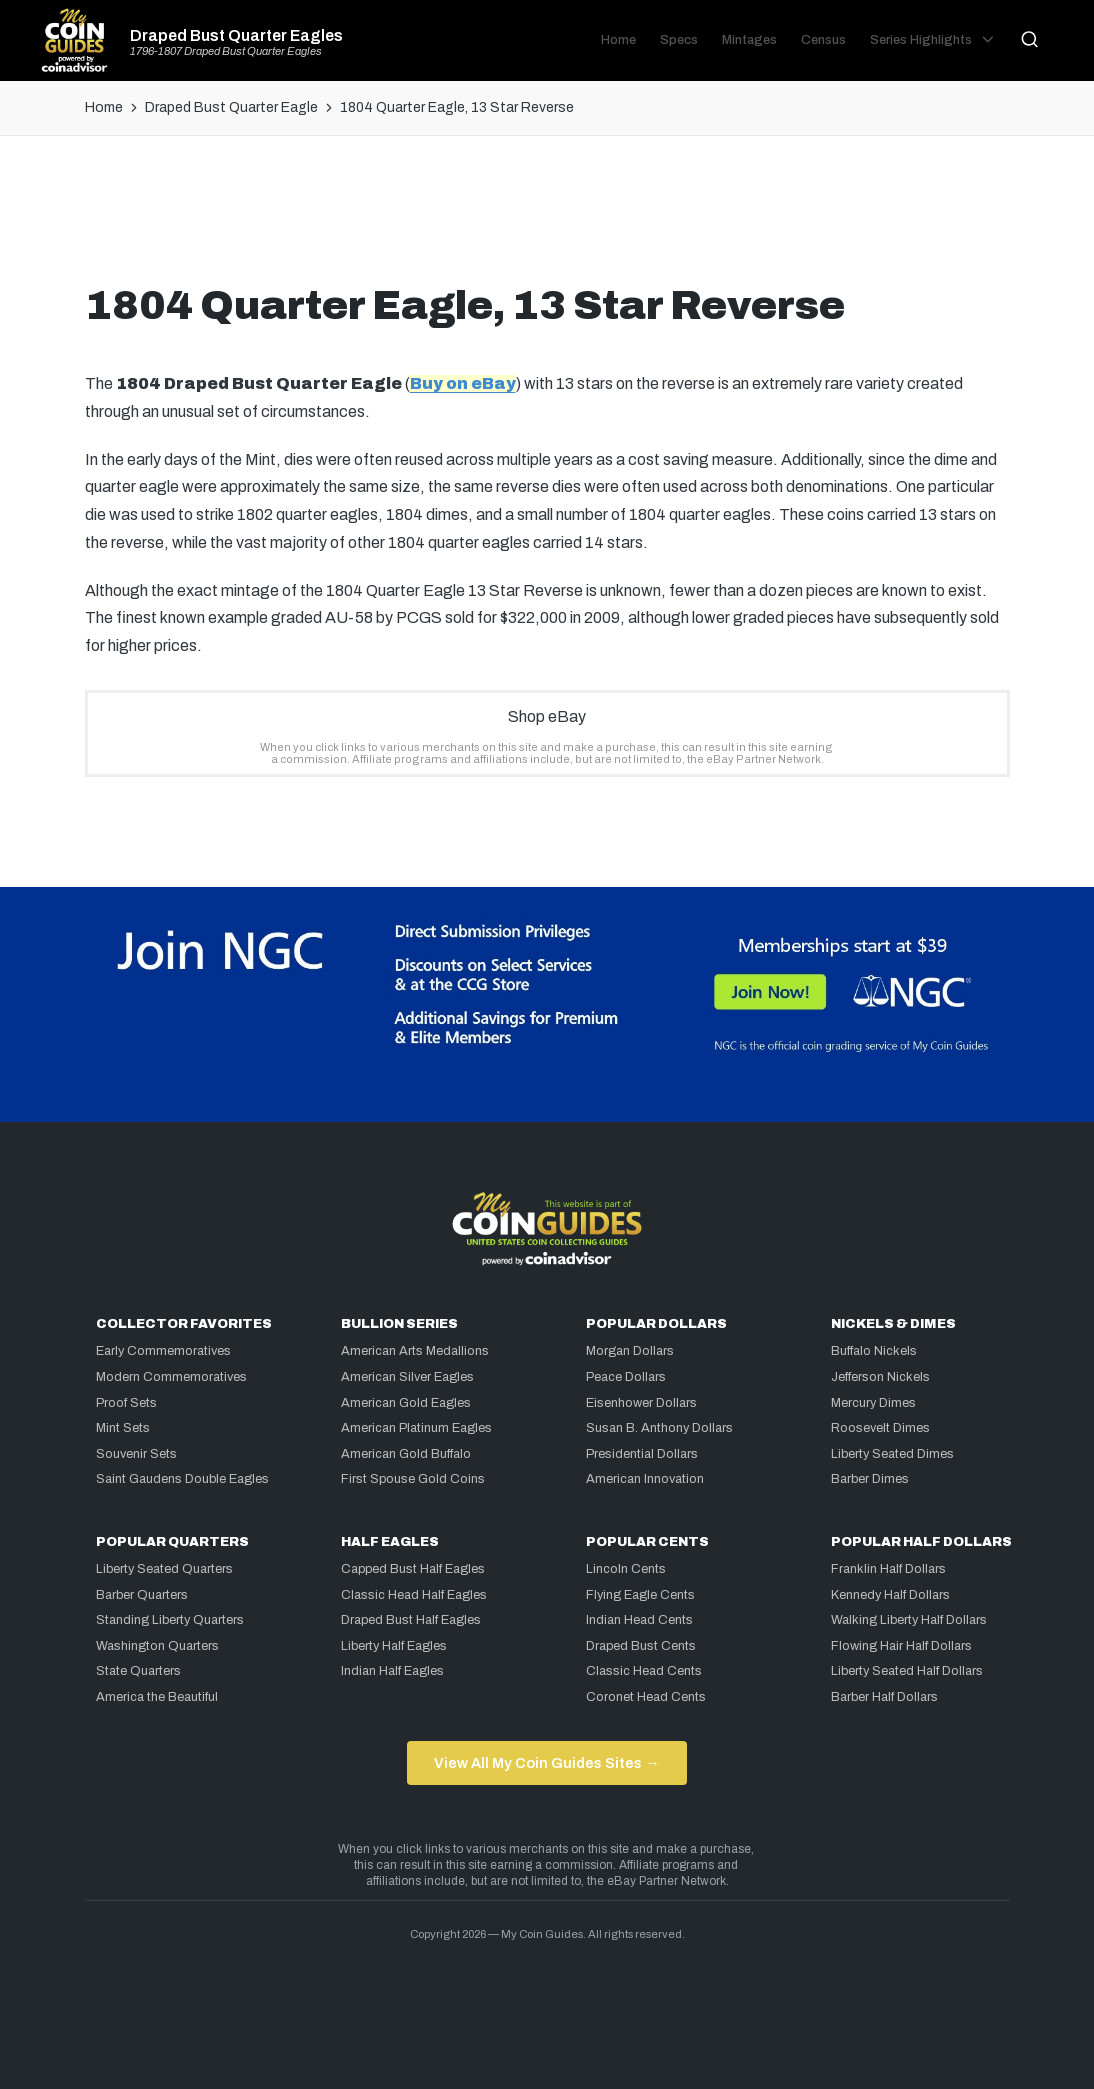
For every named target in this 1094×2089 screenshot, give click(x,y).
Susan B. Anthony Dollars (659, 1428)
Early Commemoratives (163, 1351)
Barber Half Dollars (884, 1697)
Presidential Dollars (642, 1454)
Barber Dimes (870, 1479)
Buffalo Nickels (874, 1351)
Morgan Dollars (630, 1351)
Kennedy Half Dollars (890, 1595)
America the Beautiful (157, 1697)
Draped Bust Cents (641, 1646)
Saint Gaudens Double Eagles (182, 1479)
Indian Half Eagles (392, 1671)
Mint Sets (123, 1428)
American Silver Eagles (407, 1377)
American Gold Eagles (406, 1403)
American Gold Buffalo (406, 1454)
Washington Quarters (157, 1646)
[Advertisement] (547, 217)
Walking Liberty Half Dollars (909, 1620)
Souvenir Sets (136, 1454)
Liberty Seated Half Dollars (907, 1671)
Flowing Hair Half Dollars (901, 1646)
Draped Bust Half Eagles (411, 1620)
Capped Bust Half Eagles (413, 1569)
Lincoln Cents (626, 1569)
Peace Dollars (626, 1377)
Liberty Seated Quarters (164, 1569)
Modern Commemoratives (171, 1377)
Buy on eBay (463, 383)
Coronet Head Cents (646, 1697)
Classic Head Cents (644, 1671)
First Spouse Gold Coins (413, 1479)
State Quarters (138, 1671)
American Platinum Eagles (416, 1428)
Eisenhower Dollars (641, 1403)
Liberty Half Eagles (394, 1646)
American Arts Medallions (415, 1351)
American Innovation (645, 1479)
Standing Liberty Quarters (170, 1620)
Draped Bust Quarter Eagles (236, 36)
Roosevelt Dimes (880, 1428)
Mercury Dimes (873, 1403)
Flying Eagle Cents (640, 1595)
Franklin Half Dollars (888, 1569)
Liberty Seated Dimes (892, 1454)
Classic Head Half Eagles (414, 1595)
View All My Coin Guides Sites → (546, 1763)
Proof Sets (126, 1403)
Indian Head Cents (639, 1620)
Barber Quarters (142, 1595)
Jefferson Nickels (880, 1377)
